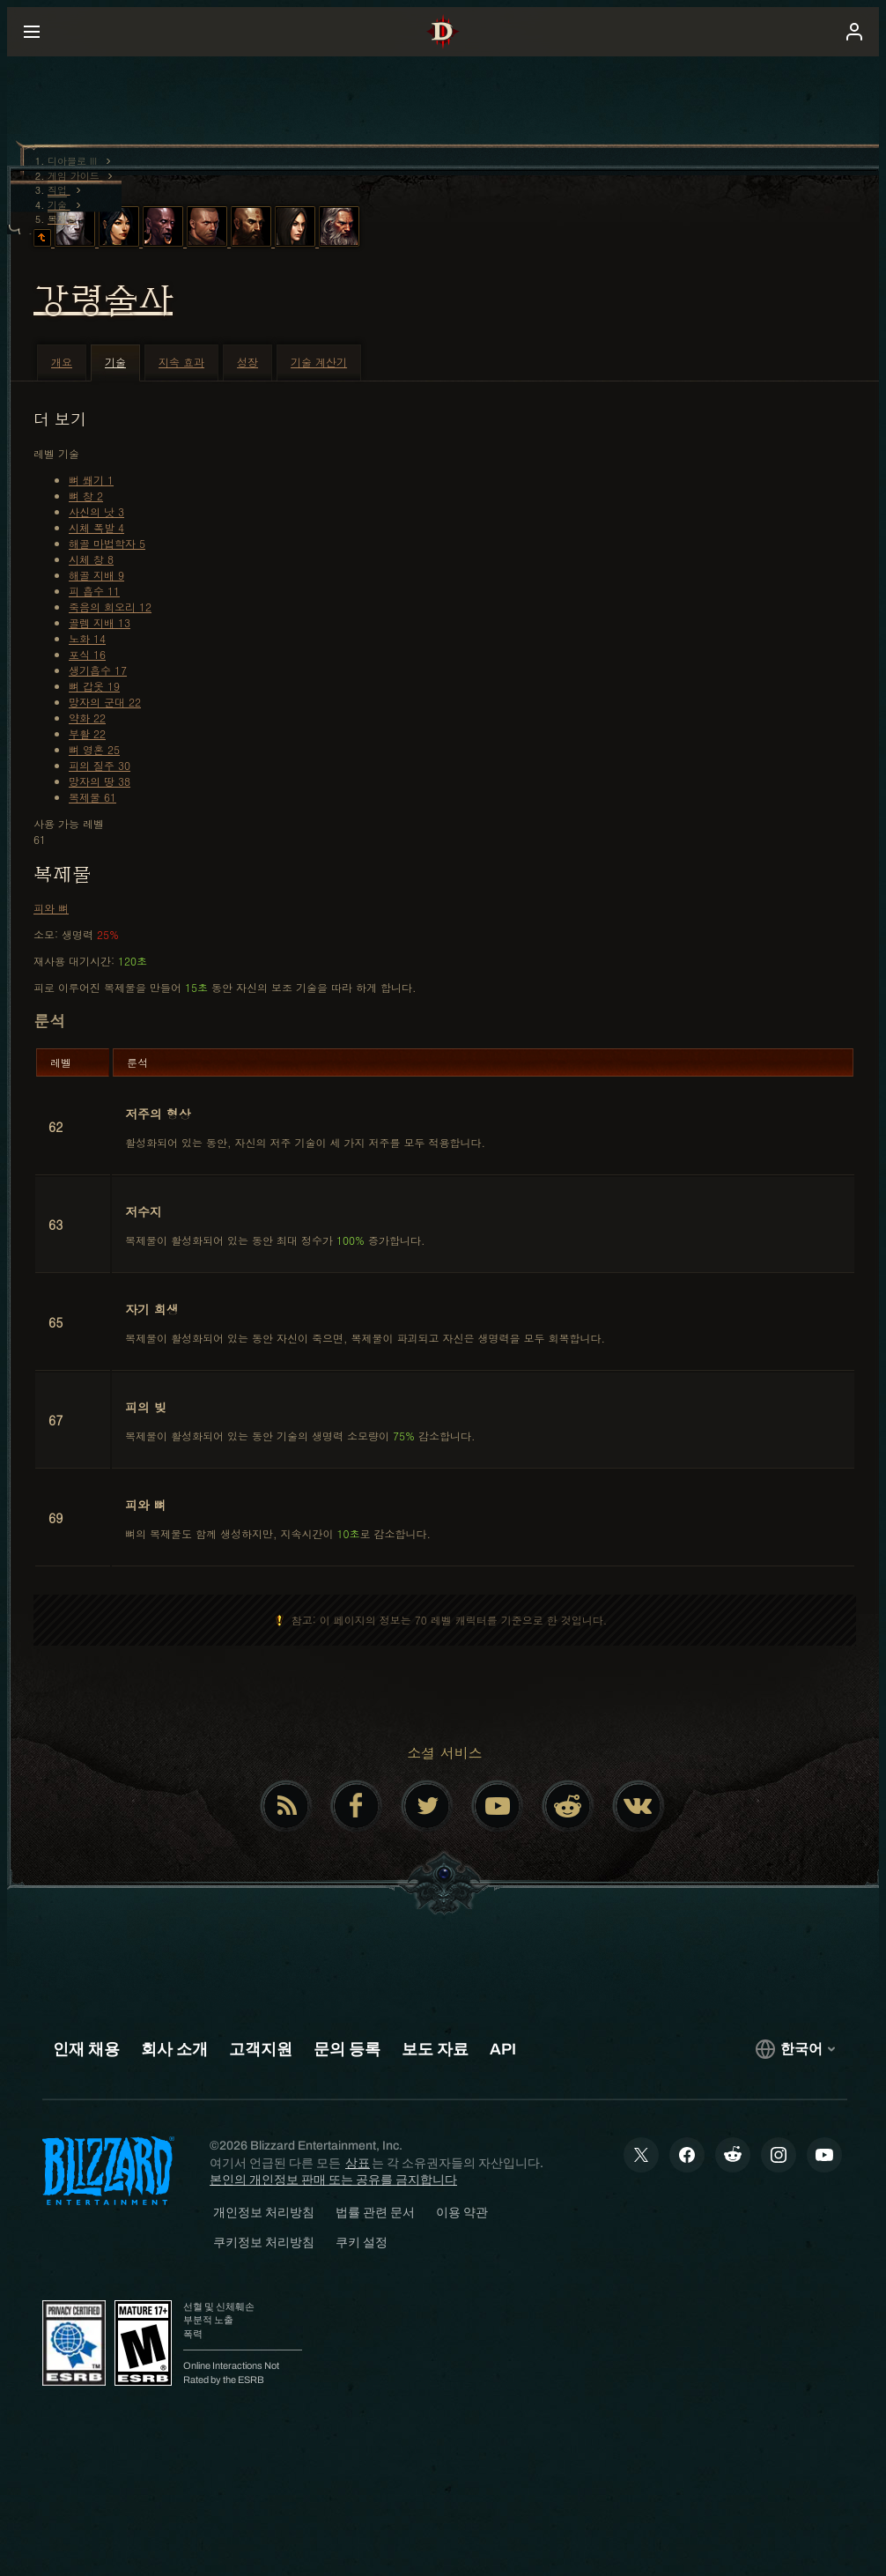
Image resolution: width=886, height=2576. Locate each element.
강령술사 (103, 299)
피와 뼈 (51, 907)
